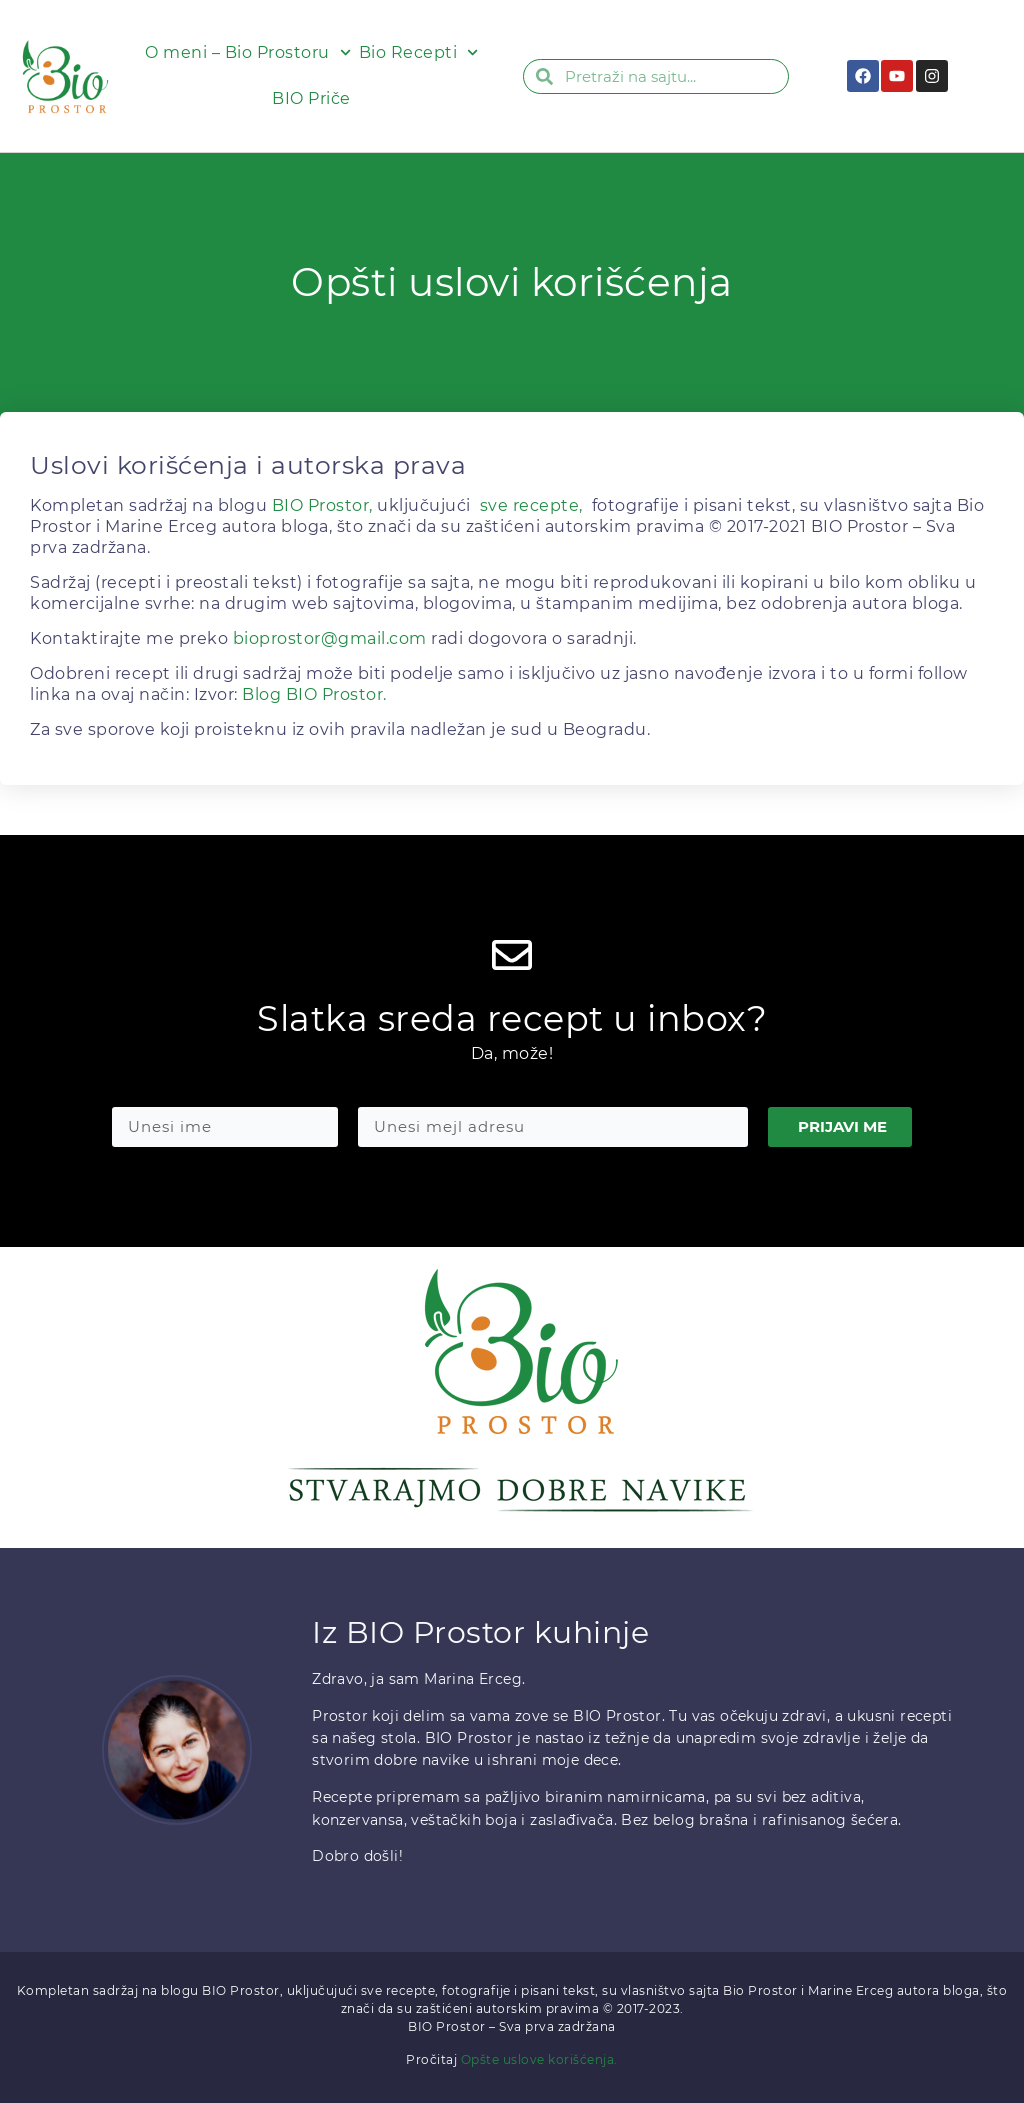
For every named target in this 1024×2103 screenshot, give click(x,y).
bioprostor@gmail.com (330, 638)
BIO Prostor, (322, 505)
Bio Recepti (419, 52)
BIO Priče (311, 98)
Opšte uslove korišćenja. (539, 2059)
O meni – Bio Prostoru (248, 52)
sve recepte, (531, 505)
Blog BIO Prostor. (314, 694)
